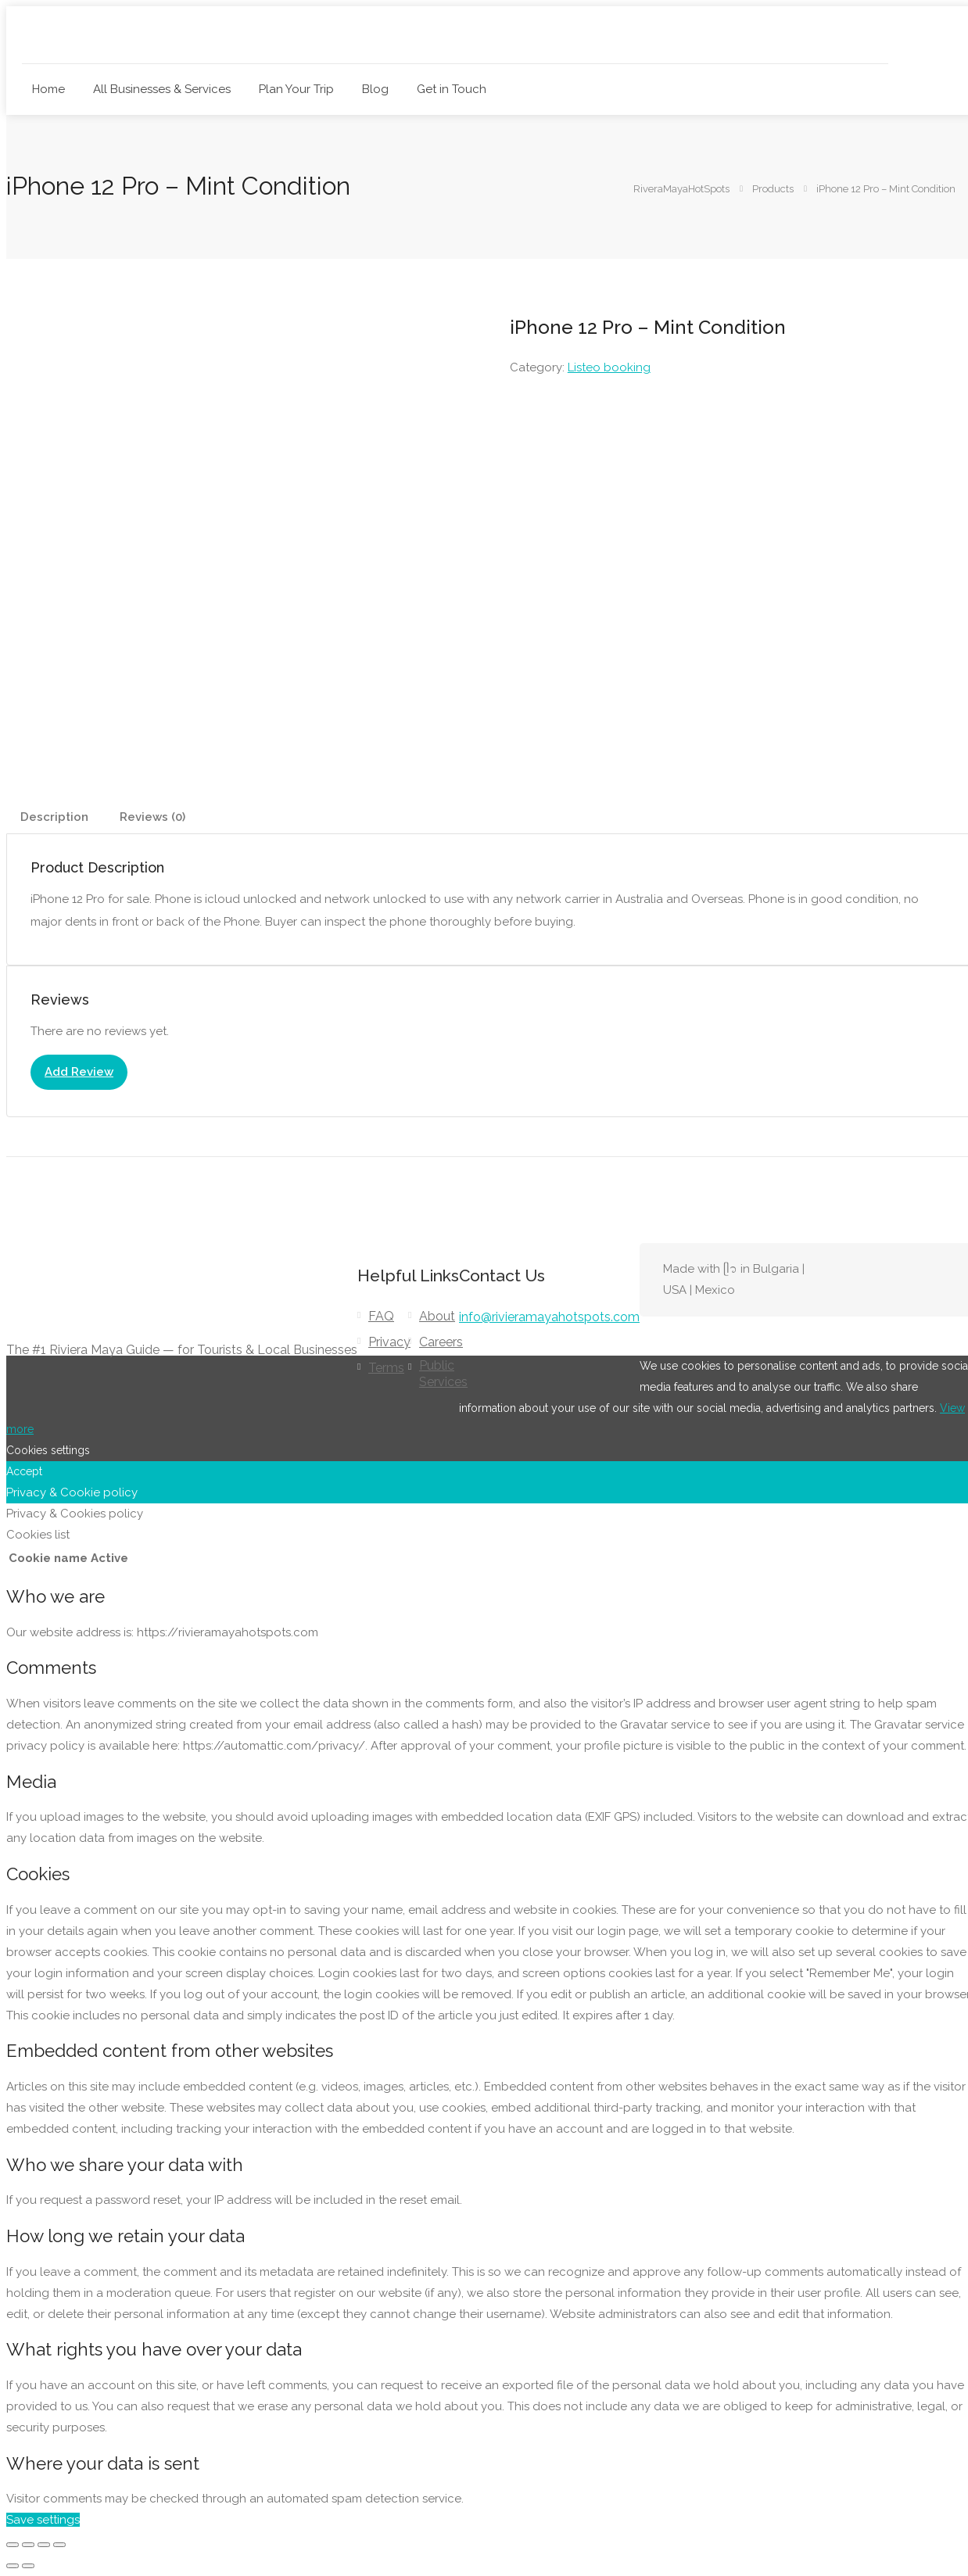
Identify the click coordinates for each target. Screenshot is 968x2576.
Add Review (79, 1072)
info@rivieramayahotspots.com (549, 1316)
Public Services (443, 1373)
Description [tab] (54, 817)
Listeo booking (609, 367)
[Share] (44, 2544)
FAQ (381, 1316)
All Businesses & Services (162, 89)
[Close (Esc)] (59, 2544)
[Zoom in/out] (12, 2544)
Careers (441, 1342)
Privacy (389, 1342)
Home (48, 89)
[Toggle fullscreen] (28, 2544)
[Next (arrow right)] (28, 2565)
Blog (375, 89)
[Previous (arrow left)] (12, 2565)
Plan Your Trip (296, 89)
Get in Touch (451, 89)
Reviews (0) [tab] (152, 817)
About (437, 1316)
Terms (386, 1367)
